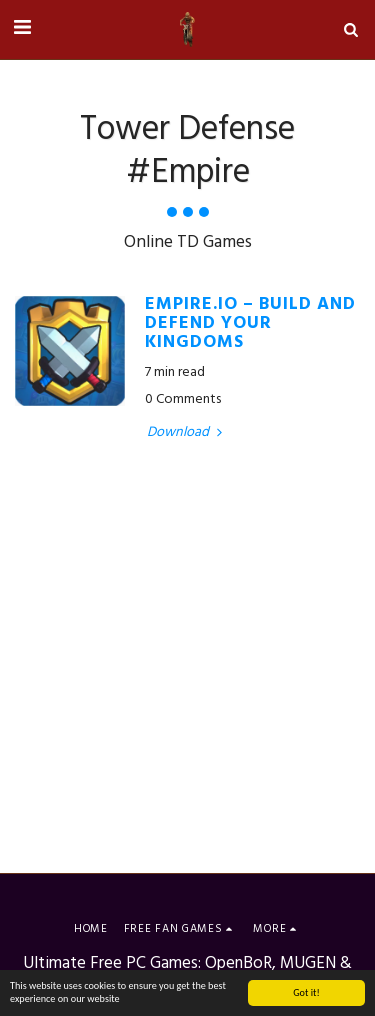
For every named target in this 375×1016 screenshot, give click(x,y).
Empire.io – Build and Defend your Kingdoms (250, 324)
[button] (22, 29)
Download (186, 433)
